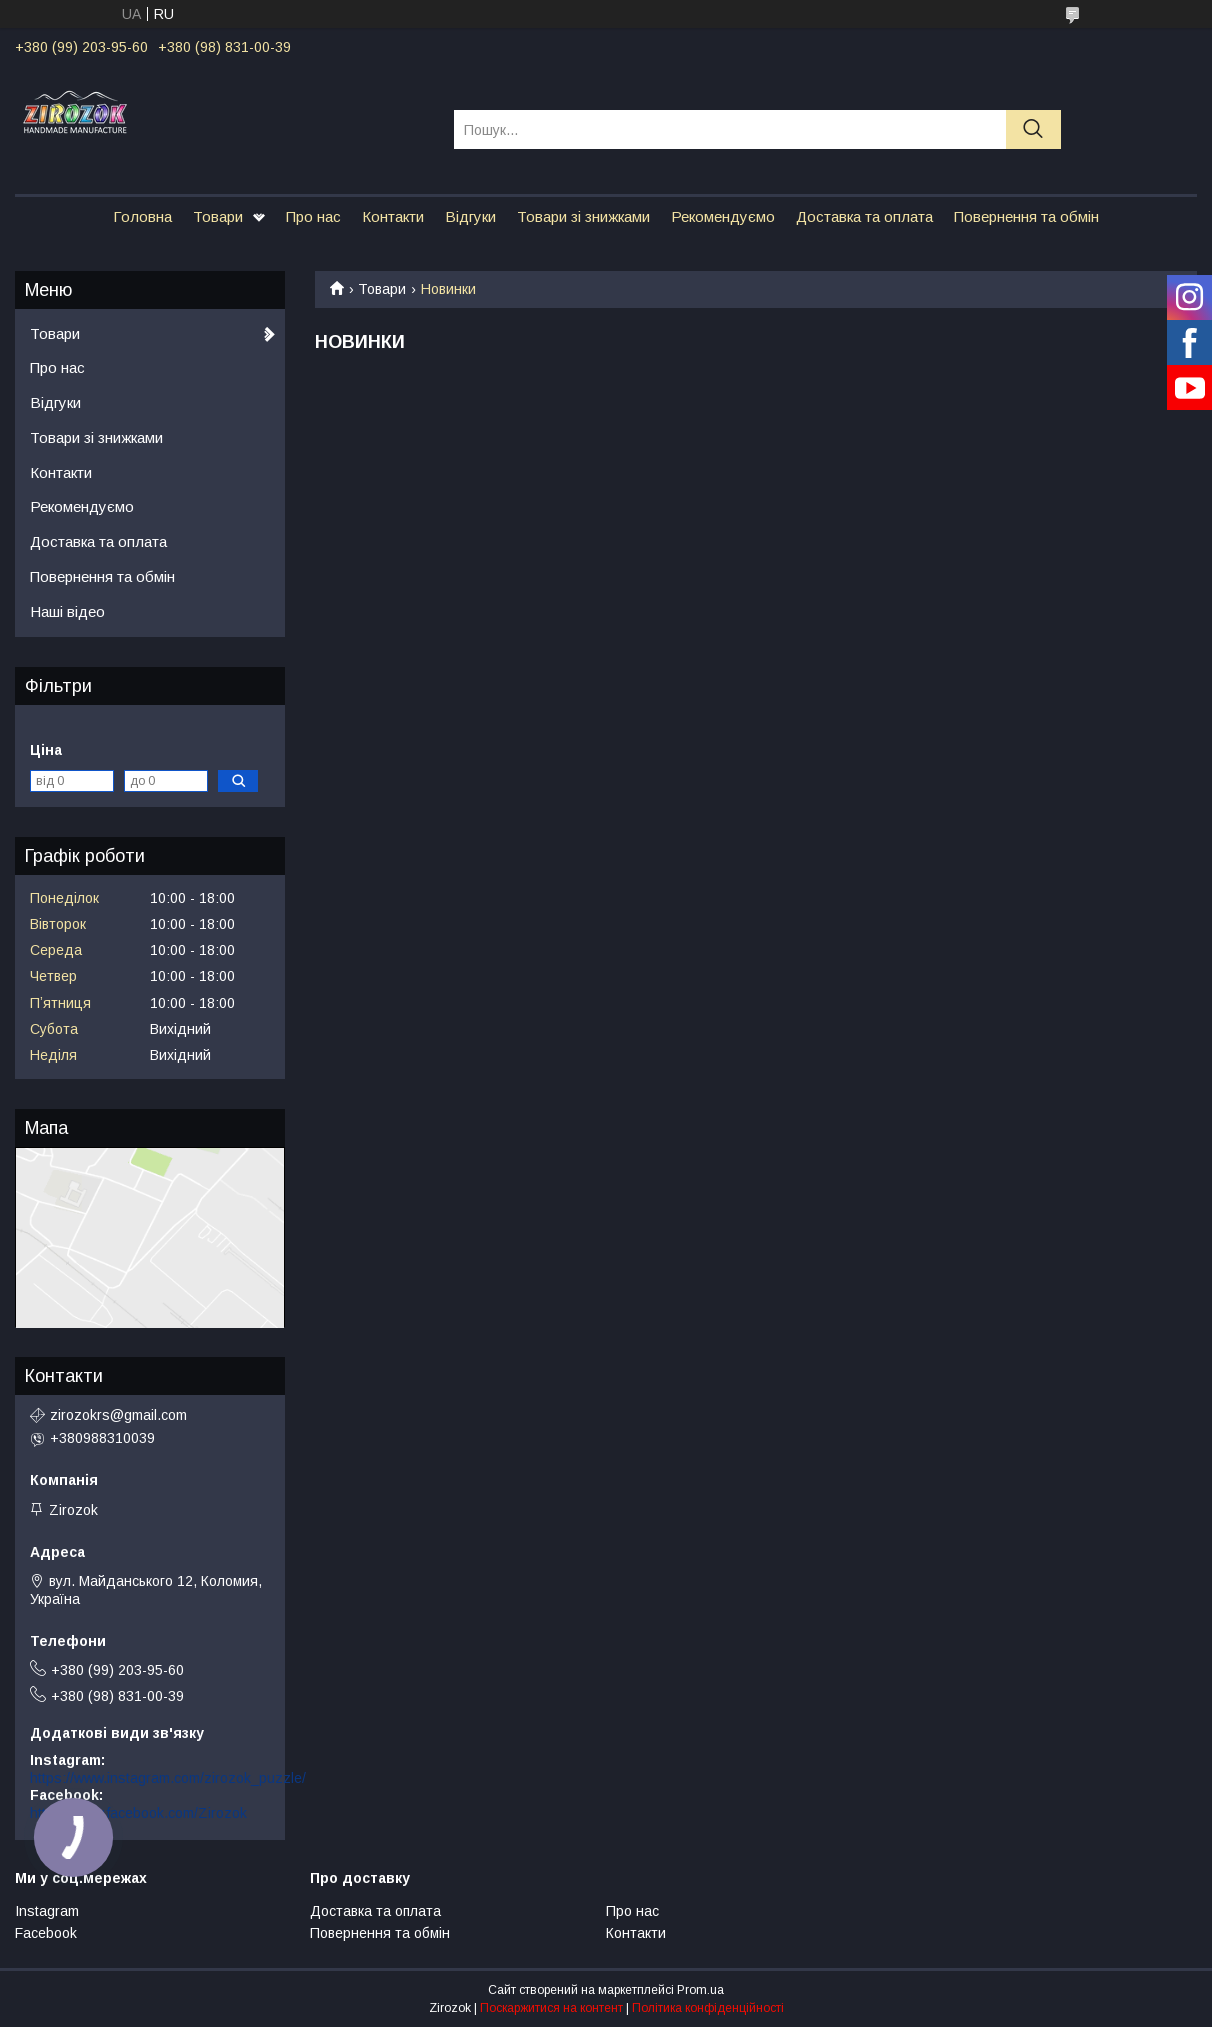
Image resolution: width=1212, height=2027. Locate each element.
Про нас (313, 216)
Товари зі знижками (583, 216)
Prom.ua (700, 1990)
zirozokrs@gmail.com (118, 1415)
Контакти (393, 216)
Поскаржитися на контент (551, 2008)
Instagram (47, 1911)
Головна (142, 216)
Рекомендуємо (723, 216)
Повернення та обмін (1026, 216)
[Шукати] (1033, 129)
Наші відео (67, 611)
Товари (218, 216)
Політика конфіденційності (708, 2008)
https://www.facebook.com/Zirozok (138, 1813)
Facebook (46, 1933)
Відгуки (470, 216)
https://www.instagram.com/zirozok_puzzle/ (168, 1778)
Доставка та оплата (864, 216)
